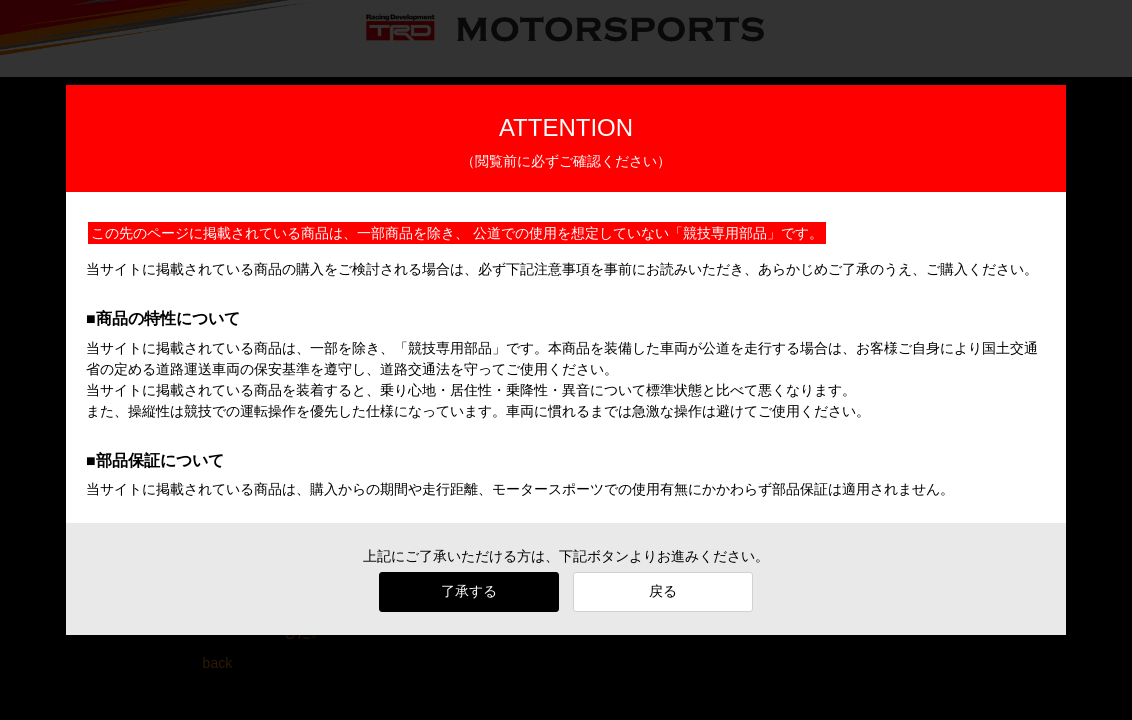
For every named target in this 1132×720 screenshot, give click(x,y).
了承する (469, 591)
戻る (663, 591)
